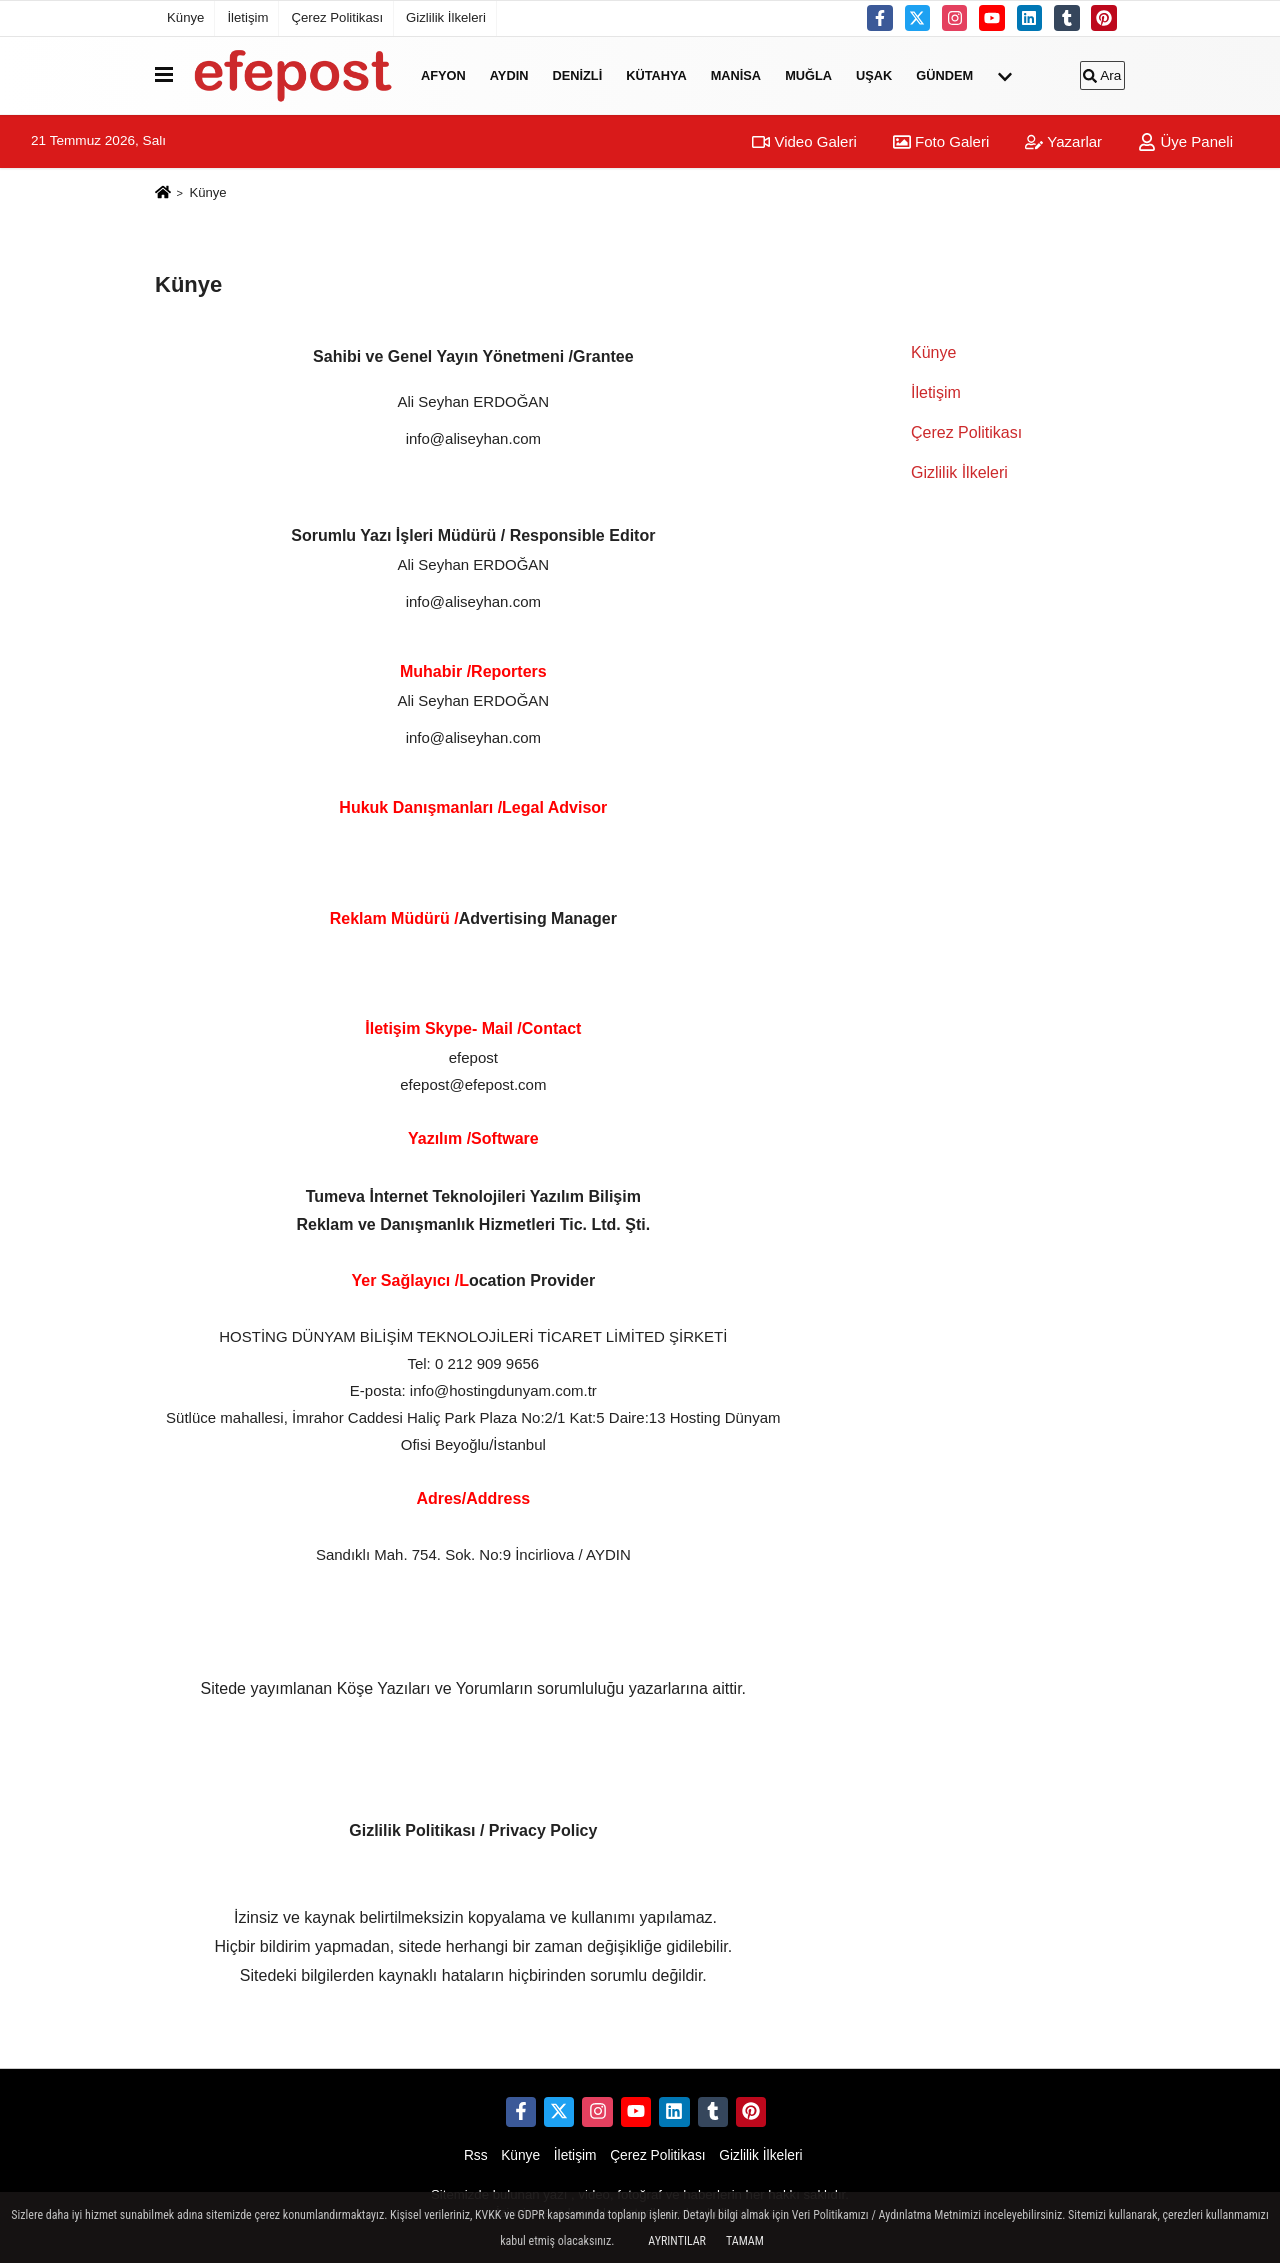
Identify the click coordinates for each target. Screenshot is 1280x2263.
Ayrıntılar (677, 2241)
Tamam (745, 2241)
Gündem (944, 75)
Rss (476, 2155)
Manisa (736, 75)
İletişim (247, 17)
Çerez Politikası (337, 17)
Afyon (443, 75)
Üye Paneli (1185, 141)
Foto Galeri (941, 141)
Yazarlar (1063, 141)
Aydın (509, 75)
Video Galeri (804, 141)
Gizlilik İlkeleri (446, 17)
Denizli (577, 75)
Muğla (808, 75)
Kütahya (656, 75)
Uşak (874, 75)
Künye (185, 17)
